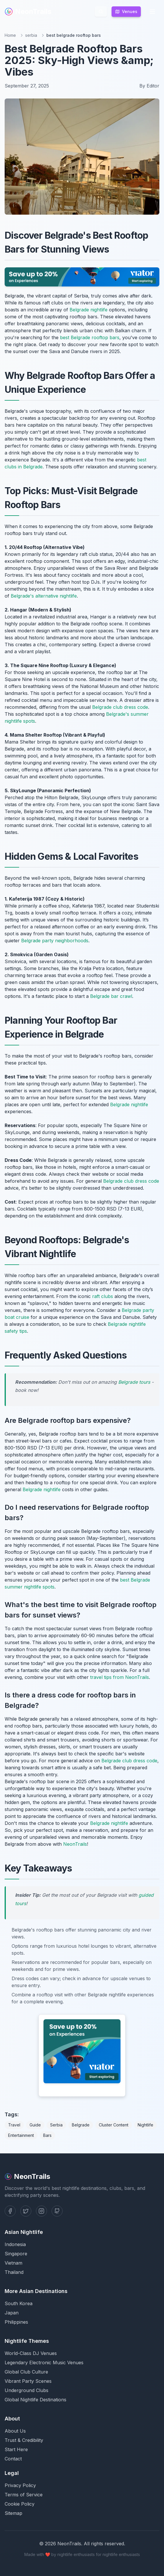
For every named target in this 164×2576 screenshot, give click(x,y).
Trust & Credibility (24, 2440)
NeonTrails (28, 11)
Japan (12, 2313)
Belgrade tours (134, 1382)
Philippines (16, 2322)
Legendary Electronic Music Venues (44, 2362)
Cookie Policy (19, 2504)
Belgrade (81, 2124)
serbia (31, 35)
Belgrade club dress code (120, 707)
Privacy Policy (20, 2485)
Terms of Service (24, 2495)
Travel (14, 2124)
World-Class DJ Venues (31, 2353)
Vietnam (13, 2263)
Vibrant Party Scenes (28, 2381)
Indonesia (15, 2244)
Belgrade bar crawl (111, 996)
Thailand (14, 2272)
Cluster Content (113, 2124)
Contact (13, 2459)
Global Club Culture (26, 2372)
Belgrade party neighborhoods (54, 940)
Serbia (56, 2124)
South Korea (18, 2303)
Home (10, 35)
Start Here (16, 2449)
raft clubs (102, 1296)
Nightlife (145, 2124)
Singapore (16, 2253)
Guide (35, 2124)
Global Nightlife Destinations (35, 2399)
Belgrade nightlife (88, 310)
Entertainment (21, 2135)
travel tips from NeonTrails (119, 1677)
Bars (47, 2135)
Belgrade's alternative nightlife (44, 596)
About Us (15, 2431)
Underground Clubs (26, 2390)
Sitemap (13, 2513)
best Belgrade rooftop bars (89, 337)
